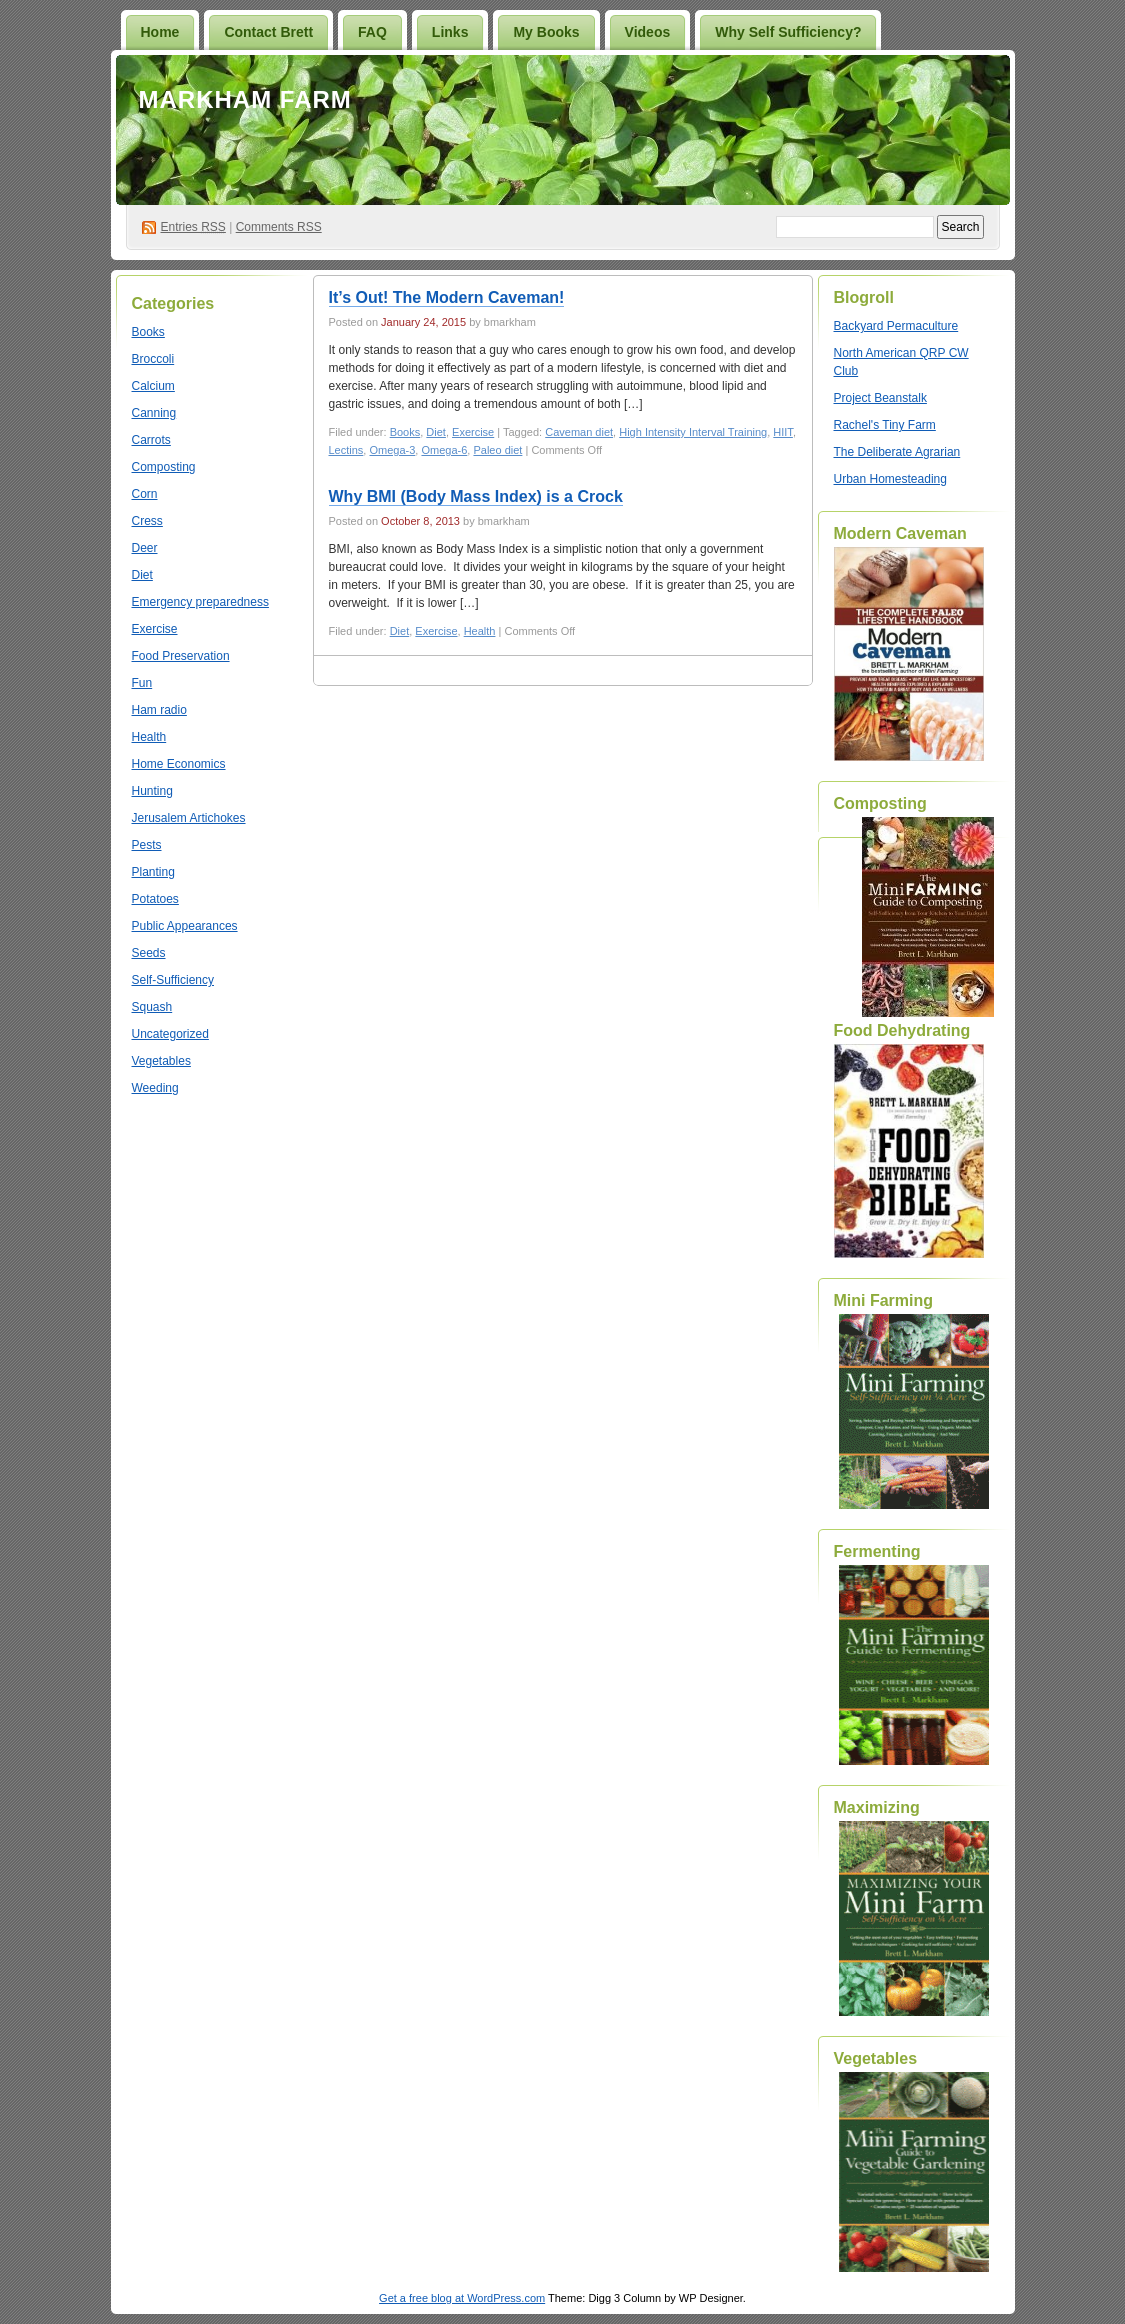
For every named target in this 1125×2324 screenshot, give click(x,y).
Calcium (153, 386)
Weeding (155, 1088)
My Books (546, 32)
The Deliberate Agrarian (897, 452)
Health (149, 737)
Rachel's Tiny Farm (885, 425)
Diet (142, 575)
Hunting (152, 791)
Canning (154, 413)
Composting (164, 467)
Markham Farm (245, 99)
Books (148, 332)
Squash (152, 1007)
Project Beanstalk (880, 398)
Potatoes (155, 899)
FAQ (372, 32)
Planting (153, 872)
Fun (142, 683)
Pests (147, 845)
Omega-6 (444, 450)
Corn (145, 494)
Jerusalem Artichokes (189, 818)
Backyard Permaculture (896, 326)
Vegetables (161, 1061)
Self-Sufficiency (173, 980)
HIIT (783, 432)
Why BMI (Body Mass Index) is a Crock (476, 496)
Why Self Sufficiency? (788, 32)
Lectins (346, 450)
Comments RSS (279, 227)
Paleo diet (497, 450)
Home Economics (179, 764)
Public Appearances (185, 926)
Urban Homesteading (890, 479)
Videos (648, 32)
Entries (193, 227)
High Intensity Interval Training (693, 432)
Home (160, 32)
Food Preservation (181, 656)
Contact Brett (268, 32)
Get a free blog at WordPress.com (462, 2298)
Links (450, 32)
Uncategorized (170, 1034)
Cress (147, 521)
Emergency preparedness (200, 602)
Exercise (155, 629)
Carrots (151, 440)
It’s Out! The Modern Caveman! (447, 297)
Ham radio (159, 710)
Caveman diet (579, 432)
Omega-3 (392, 450)
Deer (145, 548)
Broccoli (153, 359)
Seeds (149, 953)
